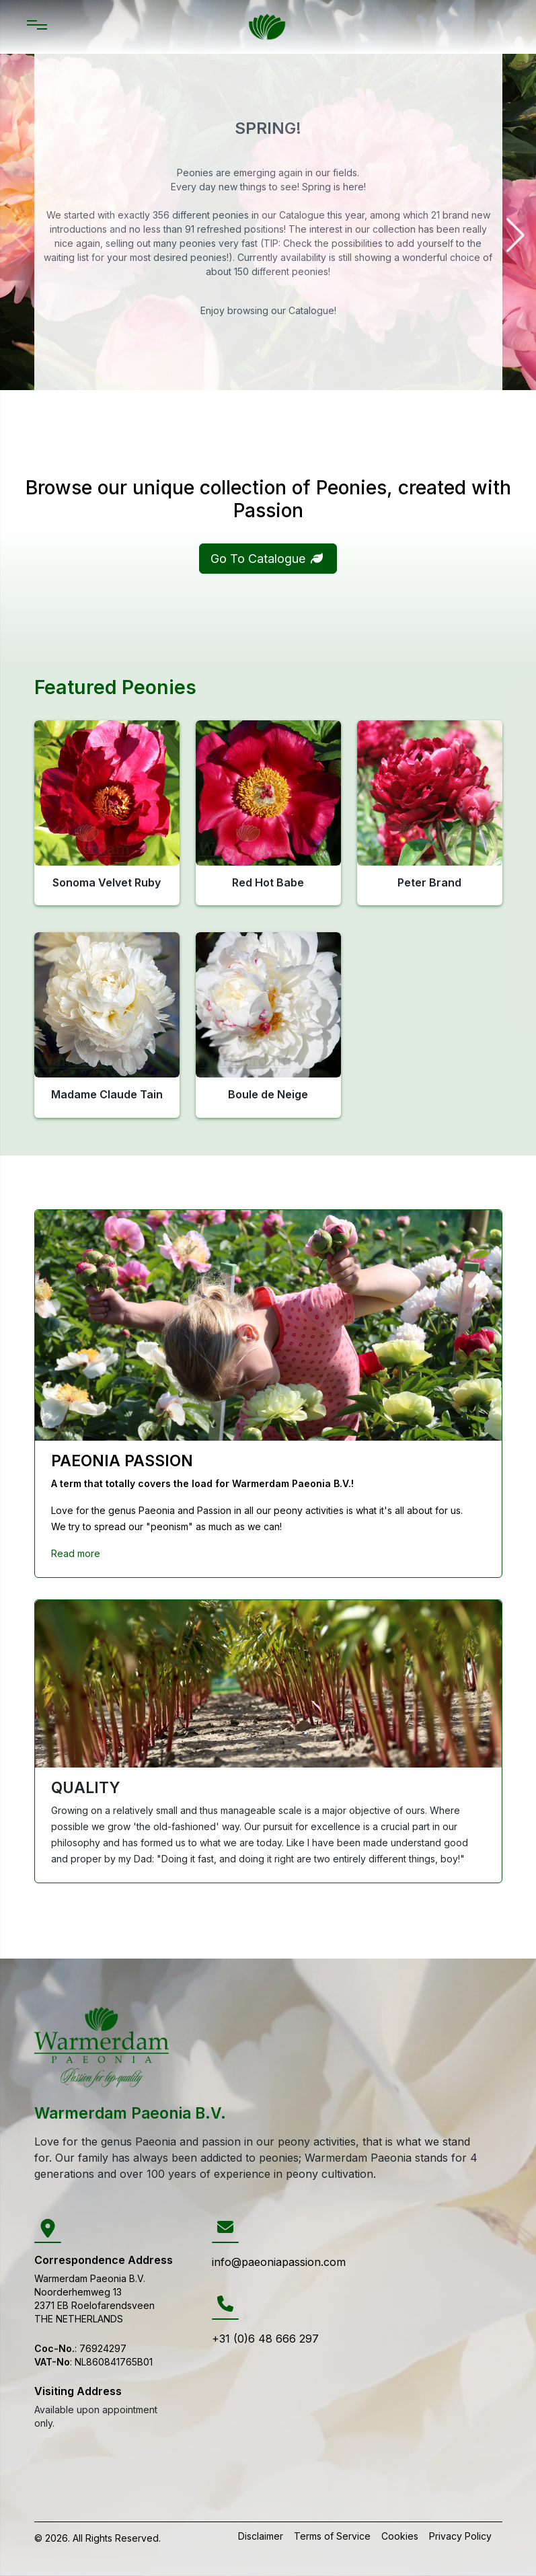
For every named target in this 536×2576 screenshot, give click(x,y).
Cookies (399, 2536)
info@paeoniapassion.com (279, 2262)
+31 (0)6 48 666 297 (265, 2338)
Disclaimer (260, 2536)
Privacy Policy (460, 2536)
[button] (317, 558)
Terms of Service (332, 2536)
